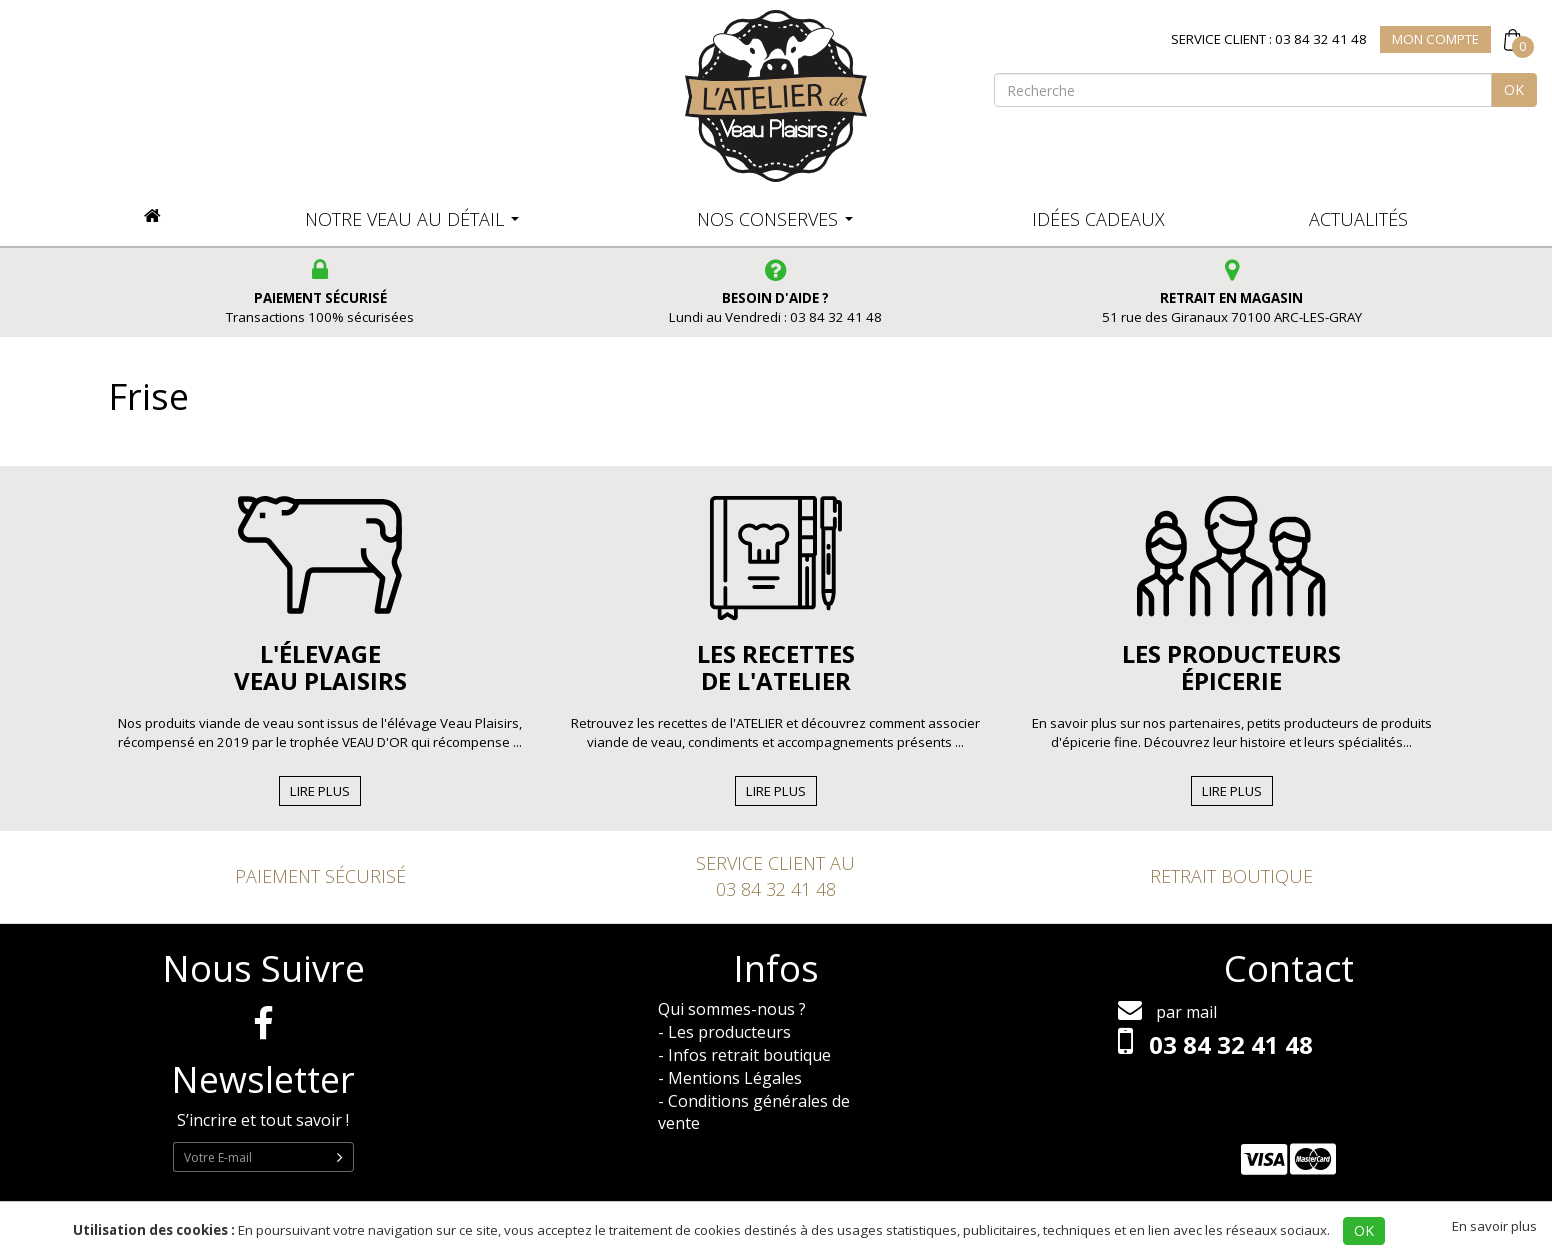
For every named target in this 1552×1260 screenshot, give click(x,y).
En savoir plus (1494, 1226)
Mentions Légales (735, 1078)
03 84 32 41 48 (776, 889)
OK (1514, 89)
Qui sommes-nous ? (732, 1009)
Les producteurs (729, 1032)
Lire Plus (320, 791)
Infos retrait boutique (749, 1055)
